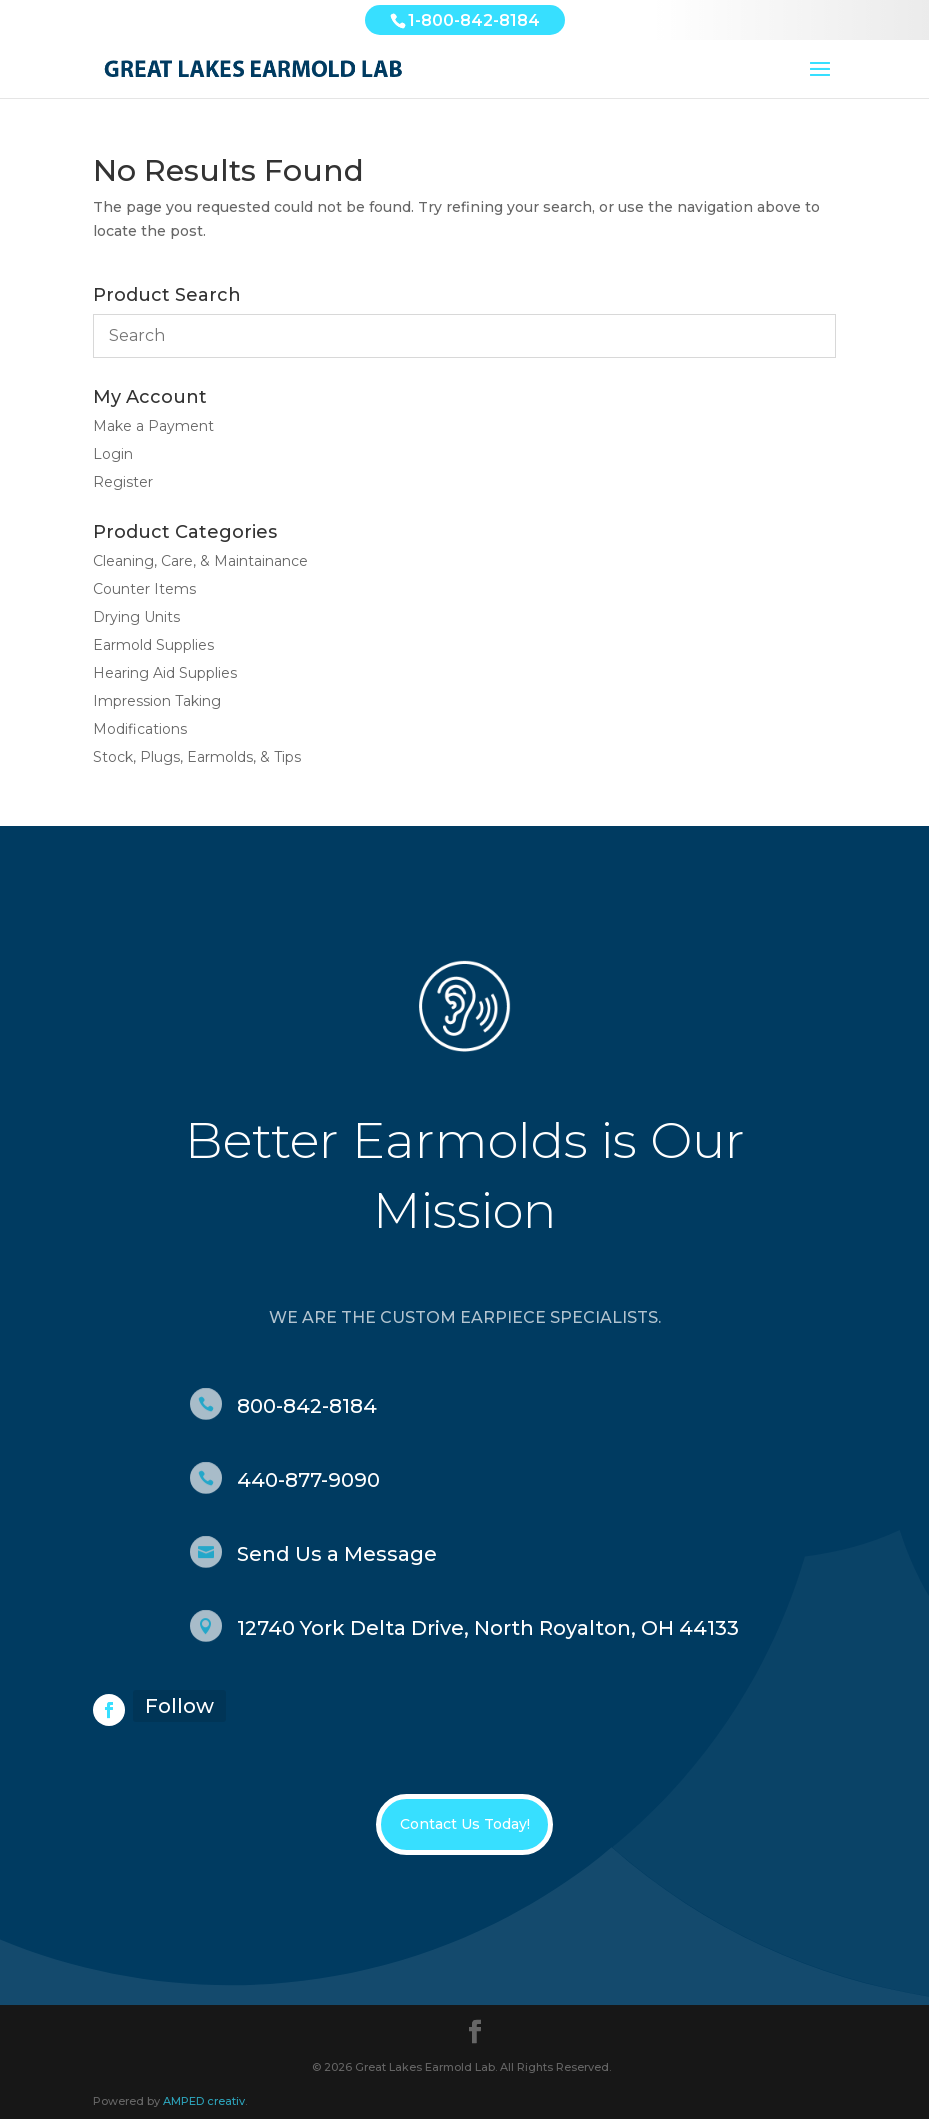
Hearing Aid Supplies (165, 673)
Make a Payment (153, 426)
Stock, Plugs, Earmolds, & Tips (197, 757)
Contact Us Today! (465, 1824)
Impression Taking (157, 701)
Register (123, 482)
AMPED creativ (204, 2101)
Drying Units (136, 617)
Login (113, 454)
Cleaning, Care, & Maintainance (200, 561)
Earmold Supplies (153, 645)
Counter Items (144, 589)
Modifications (140, 729)
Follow (179, 1706)
